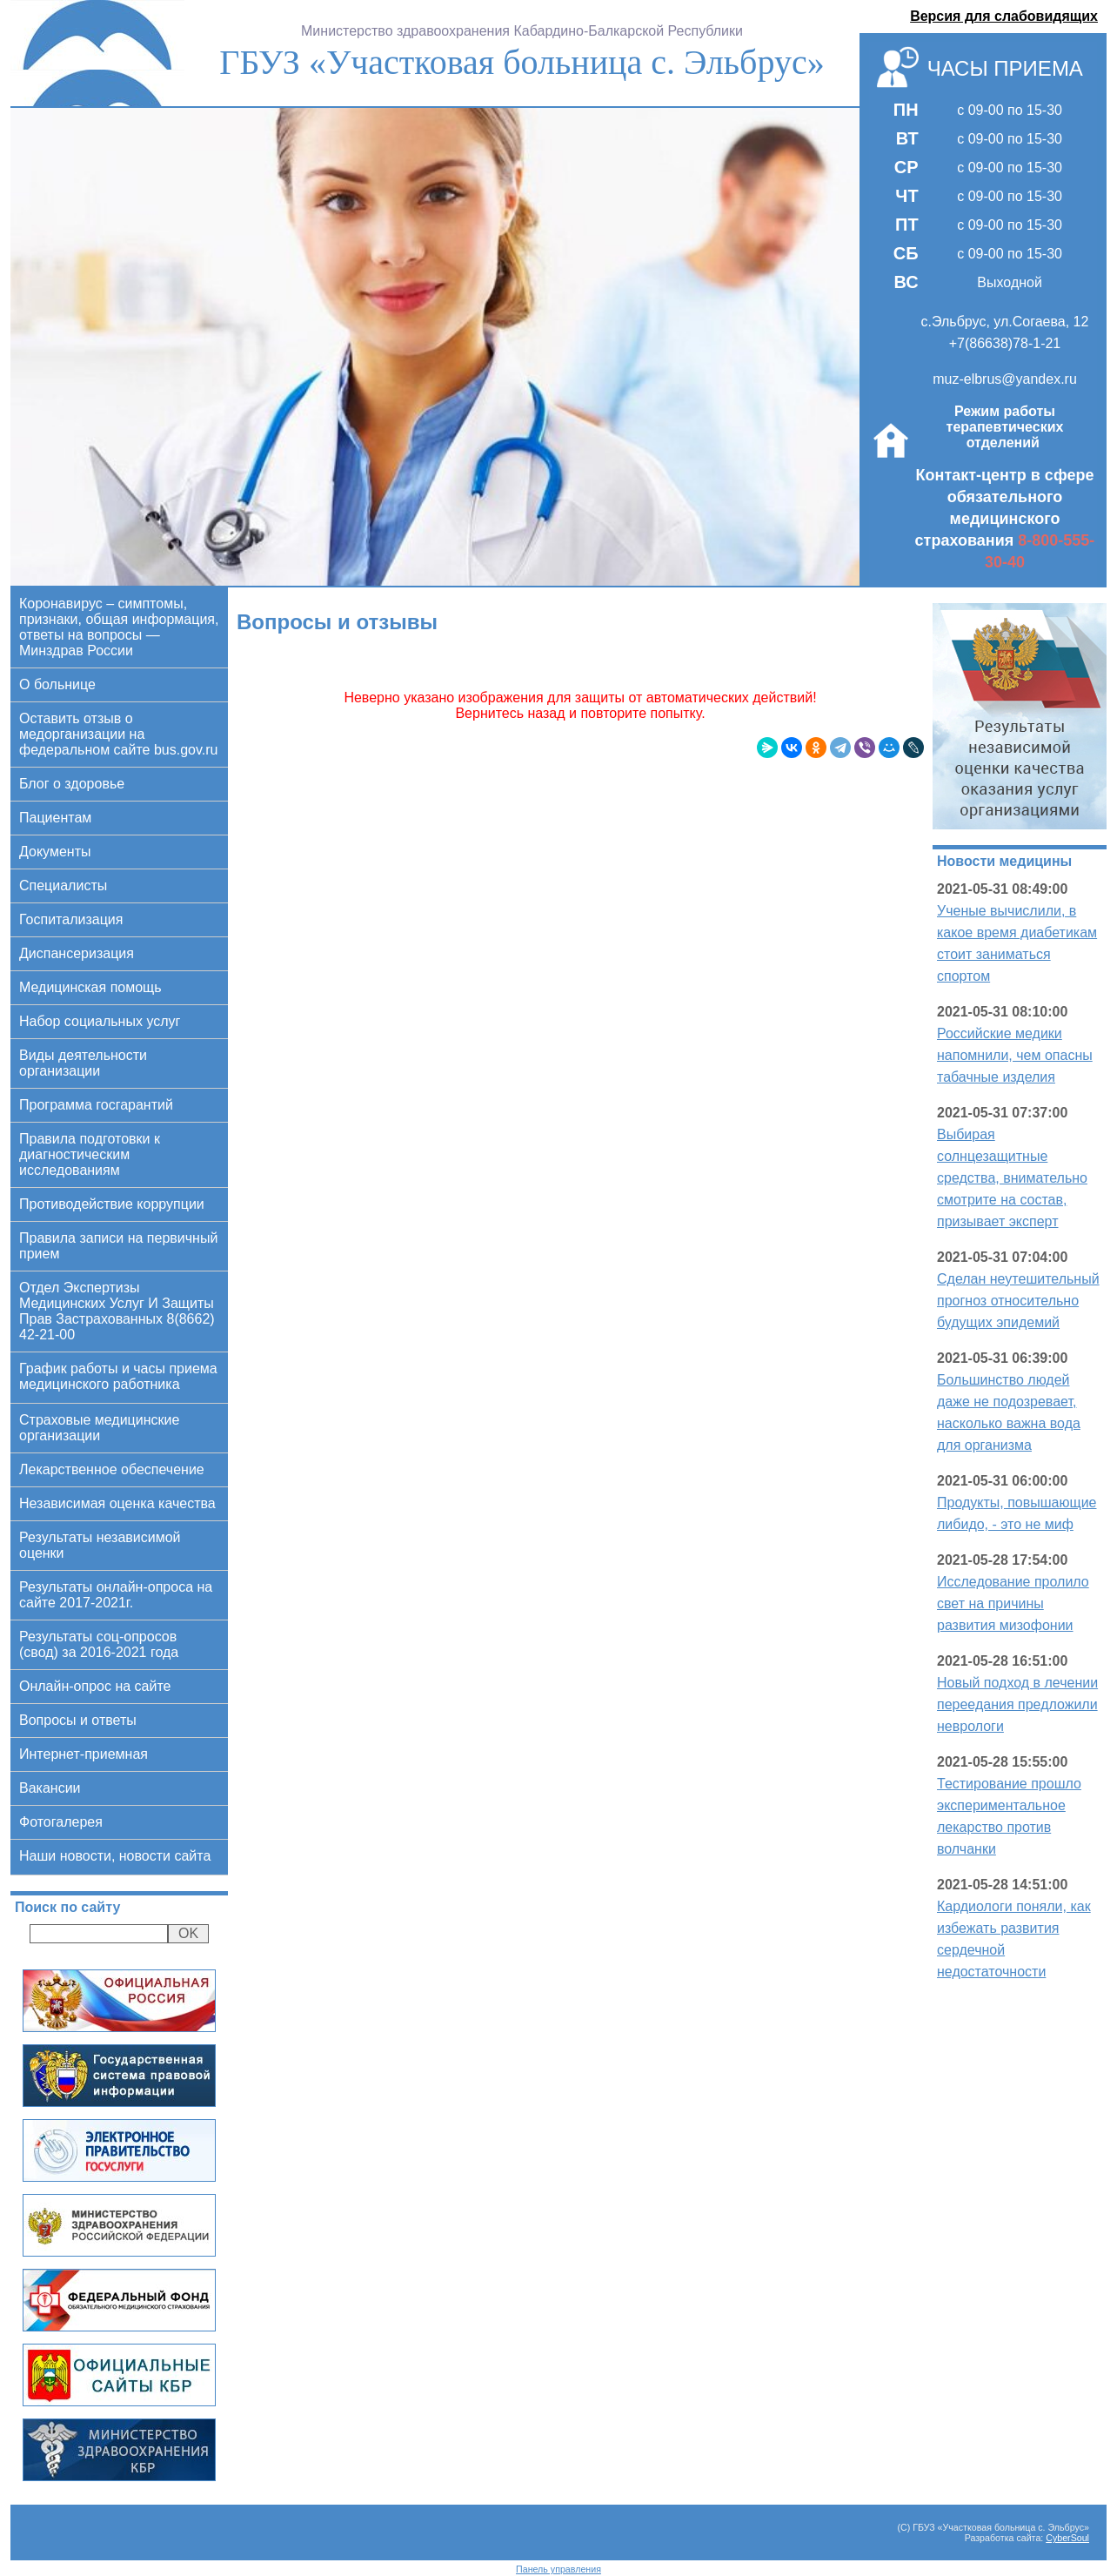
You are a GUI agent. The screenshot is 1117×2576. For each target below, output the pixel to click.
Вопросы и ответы (78, 1720)
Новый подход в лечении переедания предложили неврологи (1017, 1704)
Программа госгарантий (96, 1104)
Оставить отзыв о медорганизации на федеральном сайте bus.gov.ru (118, 734)
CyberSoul (1067, 2537)
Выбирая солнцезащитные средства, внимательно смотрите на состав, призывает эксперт (1012, 1178)
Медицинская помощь (90, 987)
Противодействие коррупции (111, 1204)
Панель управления (558, 2569)
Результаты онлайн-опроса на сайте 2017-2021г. (115, 1595)
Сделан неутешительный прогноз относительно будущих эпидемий (1018, 1300)
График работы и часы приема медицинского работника (118, 1376)
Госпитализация (71, 919)
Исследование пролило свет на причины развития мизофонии (1013, 1603)
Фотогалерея (61, 1822)
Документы (54, 851)
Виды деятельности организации (83, 1063)
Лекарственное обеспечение (111, 1469)
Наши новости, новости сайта (115, 1855)
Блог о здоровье (71, 783)
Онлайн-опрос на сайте (95, 1686)
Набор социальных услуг (99, 1021)
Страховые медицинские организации (99, 1427)
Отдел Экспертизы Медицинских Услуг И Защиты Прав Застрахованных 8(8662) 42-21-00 (117, 1311)
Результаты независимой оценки (100, 1545)
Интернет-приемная (83, 1754)
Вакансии (50, 1788)
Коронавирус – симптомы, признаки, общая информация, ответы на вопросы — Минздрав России (118, 627)
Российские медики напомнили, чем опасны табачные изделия (1015, 1055)
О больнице (57, 684)
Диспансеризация (76, 953)
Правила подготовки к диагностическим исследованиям (89, 1154)
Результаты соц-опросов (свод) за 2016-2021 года (98, 1644)
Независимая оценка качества (117, 1503)
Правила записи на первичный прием (118, 1246)
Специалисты (63, 885)
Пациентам (55, 817)
